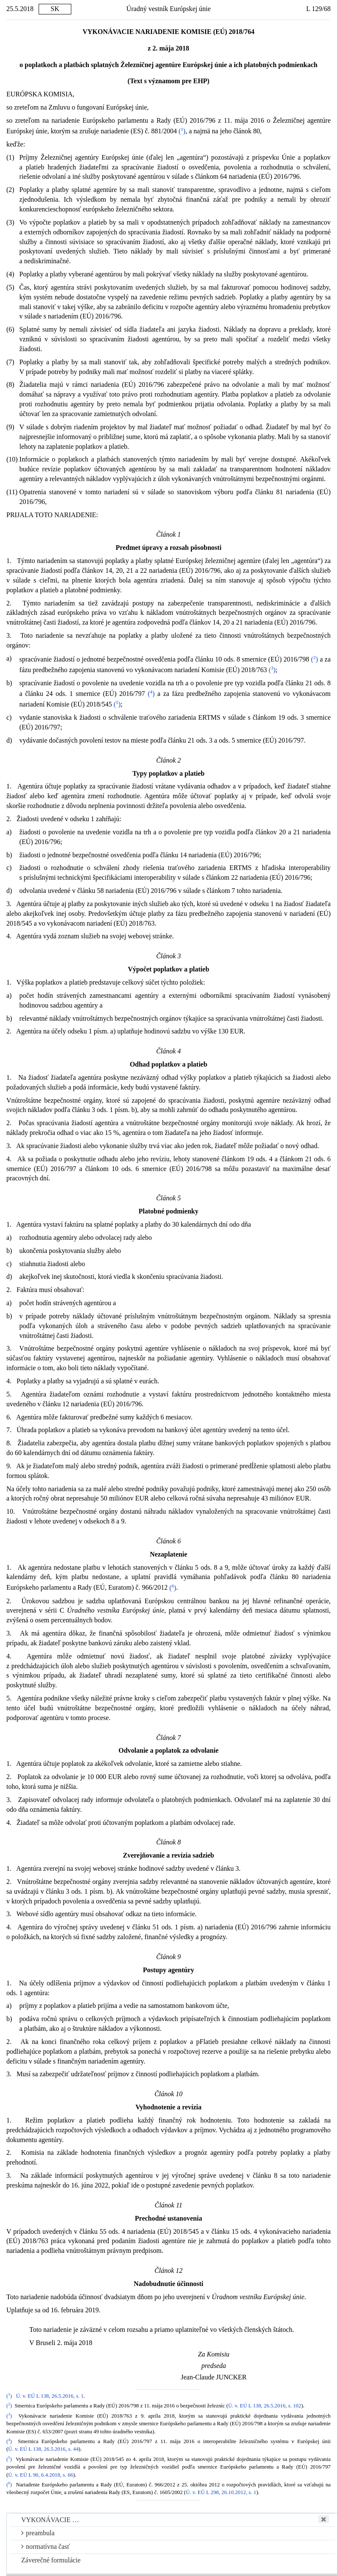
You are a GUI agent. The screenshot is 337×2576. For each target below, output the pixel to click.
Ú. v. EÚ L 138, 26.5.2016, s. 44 (43, 2449)
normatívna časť (45, 2546)
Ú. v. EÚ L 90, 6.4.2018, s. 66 (40, 2475)
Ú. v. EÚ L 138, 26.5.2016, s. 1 (50, 2396)
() (182, 131)
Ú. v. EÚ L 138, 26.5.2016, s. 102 (264, 2406)
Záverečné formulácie (51, 2560)
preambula (38, 2533)
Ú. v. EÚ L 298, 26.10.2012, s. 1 (221, 2492)
